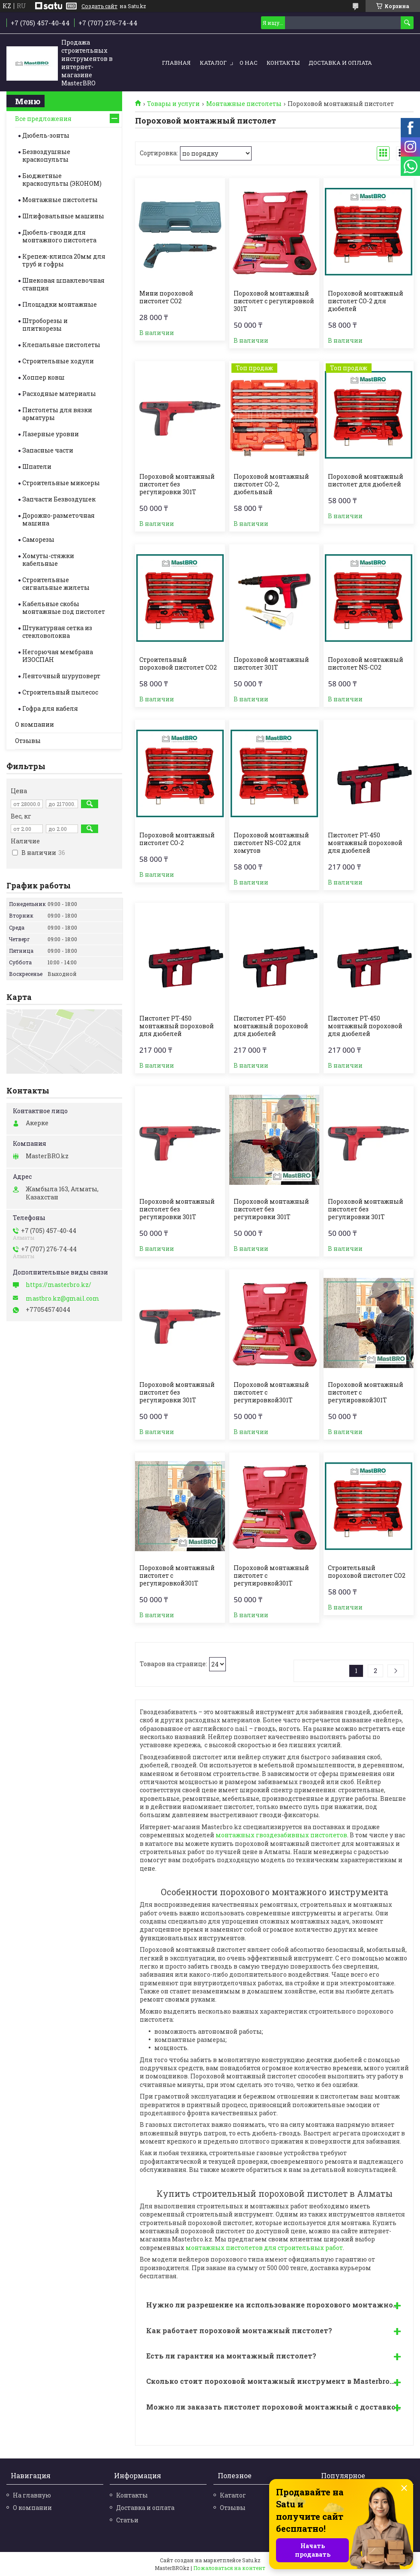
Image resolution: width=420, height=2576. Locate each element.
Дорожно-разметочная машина (58, 519)
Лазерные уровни (50, 434)
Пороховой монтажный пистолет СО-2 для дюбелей (365, 301)
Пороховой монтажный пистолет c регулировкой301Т (271, 1392)
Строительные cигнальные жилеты (56, 584)
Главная (176, 62)
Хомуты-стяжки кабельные (48, 560)
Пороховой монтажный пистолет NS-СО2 (365, 663)
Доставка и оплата (340, 62)
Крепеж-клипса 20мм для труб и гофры (63, 260)
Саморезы (38, 539)
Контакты (283, 62)
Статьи (127, 2520)
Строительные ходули (58, 361)
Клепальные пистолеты (61, 345)
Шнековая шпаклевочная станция (63, 284)
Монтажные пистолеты (244, 104)
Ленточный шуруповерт (61, 676)
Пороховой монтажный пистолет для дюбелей (365, 480)
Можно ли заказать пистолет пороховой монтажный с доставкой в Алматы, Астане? (277, 2406)
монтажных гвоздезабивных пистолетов (281, 1835)
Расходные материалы (59, 394)
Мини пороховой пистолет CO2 (166, 297)
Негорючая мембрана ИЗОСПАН (57, 656)
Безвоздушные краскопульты (46, 155)
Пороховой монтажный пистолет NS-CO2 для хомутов (271, 843)
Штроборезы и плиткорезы (45, 324)
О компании (34, 724)
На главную (32, 2495)
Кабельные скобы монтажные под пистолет (63, 608)
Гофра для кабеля (50, 708)
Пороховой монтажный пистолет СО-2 (177, 839)
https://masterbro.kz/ (58, 1285)
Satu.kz (251, 2560)
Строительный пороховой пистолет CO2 (178, 663)
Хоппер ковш (43, 377)
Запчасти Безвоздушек (59, 499)
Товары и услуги (173, 104)
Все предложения (43, 119)
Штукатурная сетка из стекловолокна (57, 632)
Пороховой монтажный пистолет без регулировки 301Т (177, 484)
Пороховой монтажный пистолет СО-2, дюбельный (271, 484)
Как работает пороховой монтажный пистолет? (239, 2330)
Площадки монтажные (59, 304)
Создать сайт (99, 6)
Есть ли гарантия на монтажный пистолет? (231, 2355)
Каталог (213, 62)
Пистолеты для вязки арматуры (57, 414)
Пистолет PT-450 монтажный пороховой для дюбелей (365, 843)
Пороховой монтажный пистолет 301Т (271, 663)
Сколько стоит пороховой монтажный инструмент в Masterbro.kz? (275, 2381)
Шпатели (36, 466)
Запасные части (47, 450)
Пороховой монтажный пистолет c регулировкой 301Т (274, 301)
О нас (249, 62)
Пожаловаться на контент (229, 2567)
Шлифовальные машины (63, 216)
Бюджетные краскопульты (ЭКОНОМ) (62, 179)
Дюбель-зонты (45, 135)
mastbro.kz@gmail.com (62, 1298)
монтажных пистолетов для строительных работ (264, 2248)
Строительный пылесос (60, 692)
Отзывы (28, 741)
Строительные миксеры (61, 483)
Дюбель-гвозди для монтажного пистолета (59, 236)
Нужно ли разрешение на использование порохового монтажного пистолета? (277, 2304)
